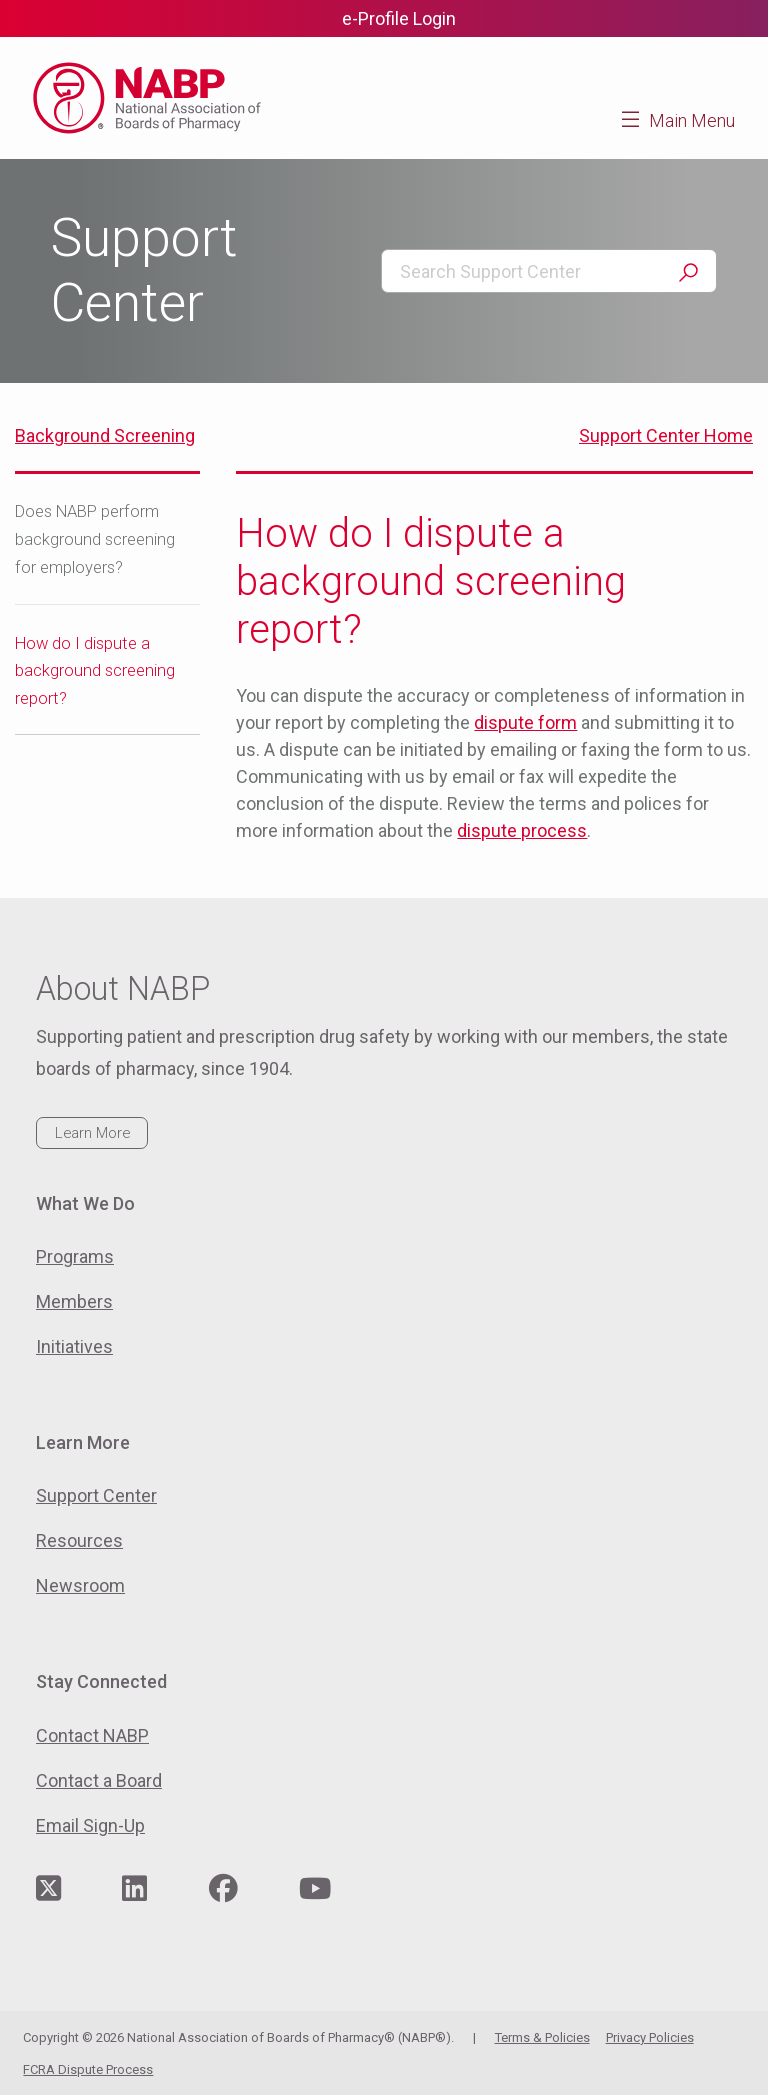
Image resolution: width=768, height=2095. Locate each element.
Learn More (92, 1133)
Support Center (96, 1495)
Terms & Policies (542, 2037)
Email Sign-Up (90, 1825)
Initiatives (74, 1346)
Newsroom (80, 1585)
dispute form (525, 722)
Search (688, 272)
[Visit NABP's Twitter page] (48, 1889)
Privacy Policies (650, 2037)
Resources (79, 1540)
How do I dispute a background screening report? (95, 671)
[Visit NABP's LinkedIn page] (134, 1889)
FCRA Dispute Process (88, 2069)
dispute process (522, 830)
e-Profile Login (399, 18)
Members (74, 1301)
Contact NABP (92, 1735)
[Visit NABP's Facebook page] (223, 1889)
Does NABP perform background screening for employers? (95, 539)
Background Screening (105, 435)
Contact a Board (99, 1780)
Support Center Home (666, 435)
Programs (75, 1256)
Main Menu (692, 120)
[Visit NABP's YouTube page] (315, 1889)
